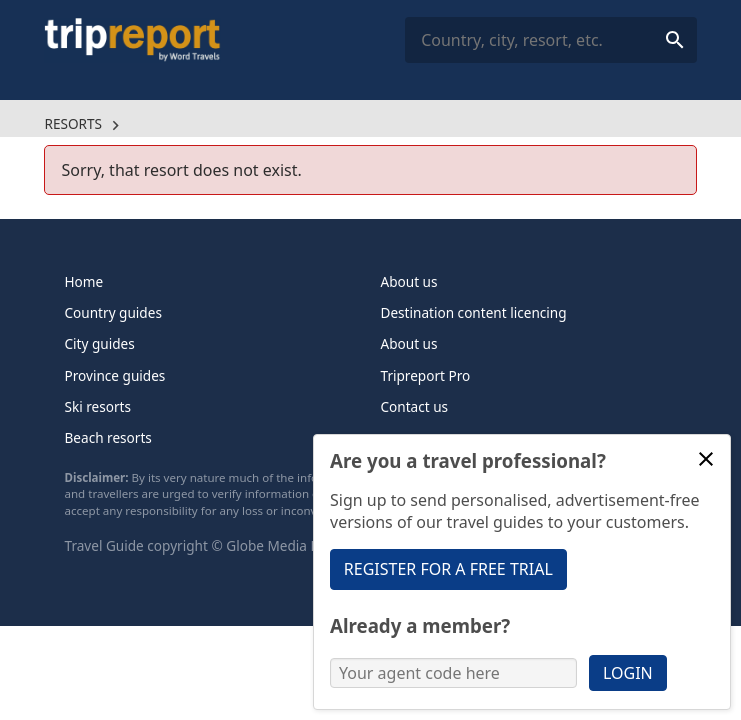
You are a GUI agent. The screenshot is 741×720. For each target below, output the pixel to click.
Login (628, 673)
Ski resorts (98, 406)
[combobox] (550, 40)
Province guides (115, 375)
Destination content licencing (474, 312)
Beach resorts (108, 437)
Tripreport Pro (426, 375)
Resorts (73, 123)
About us (409, 281)
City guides (100, 343)
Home (84, 281)
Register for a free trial (448, 569)
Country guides (113, 312)
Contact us (415, 406)
